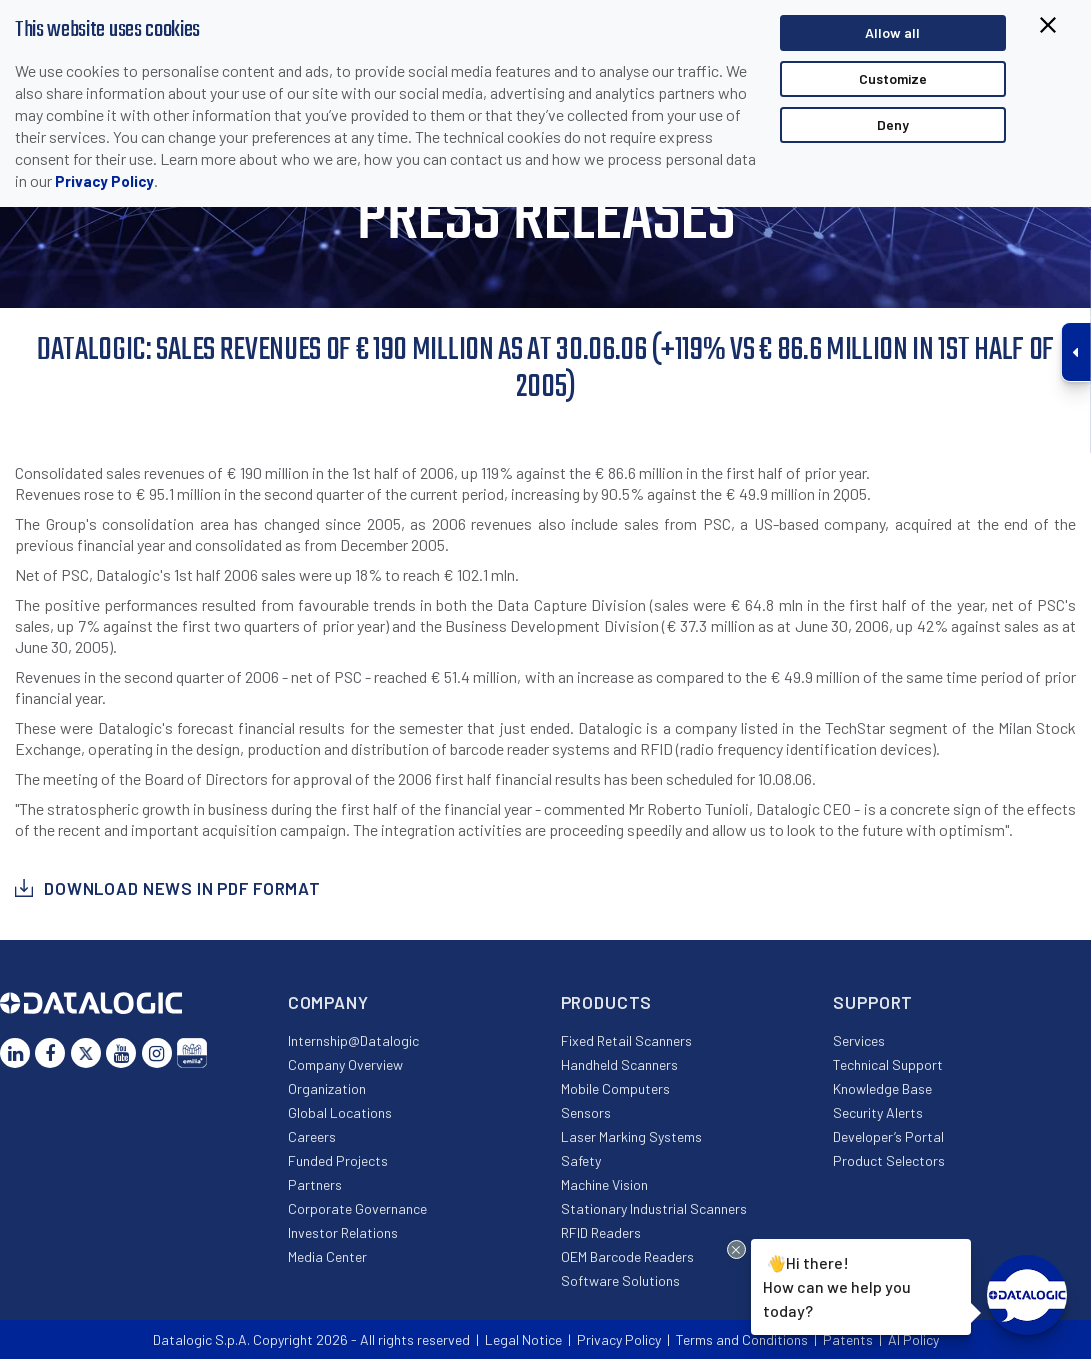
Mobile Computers (615, 1088)
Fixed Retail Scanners (626, 1040)
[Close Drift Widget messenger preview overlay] (736, 1249)
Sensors (586, 1112)
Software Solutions (620, 1280)
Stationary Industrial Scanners (654, 1208)
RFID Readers (601, 1232)
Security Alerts (878, 1112)
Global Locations (340, 1112)
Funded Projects (338, 1160)
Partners (315, 1184)
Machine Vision (604, 1184)
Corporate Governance (357, 1208)
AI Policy (913, 1339)
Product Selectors (889, 1160)
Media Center (327, 1256)
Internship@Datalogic (353, 1040)
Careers (312, 1136)
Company (328, 1002)
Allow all (892, 32)
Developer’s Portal (888, 1136)
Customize (893, 78)
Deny (893, 124)
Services (859, 1040)
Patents (848, 1339)
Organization (327, 1088)
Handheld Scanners (619, 1064)
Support (873, 1002)
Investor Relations (343, 1232)
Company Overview (345, 1064)
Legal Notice (523, 1339)
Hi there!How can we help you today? (837, 1285)
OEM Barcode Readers (627, 1256)
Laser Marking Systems (631, 1136)
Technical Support (888, 1064)
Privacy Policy (104, 181)
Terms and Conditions (742, 1339)
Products (607, 1002)
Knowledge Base (882, 1088)
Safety (581, 1160)
